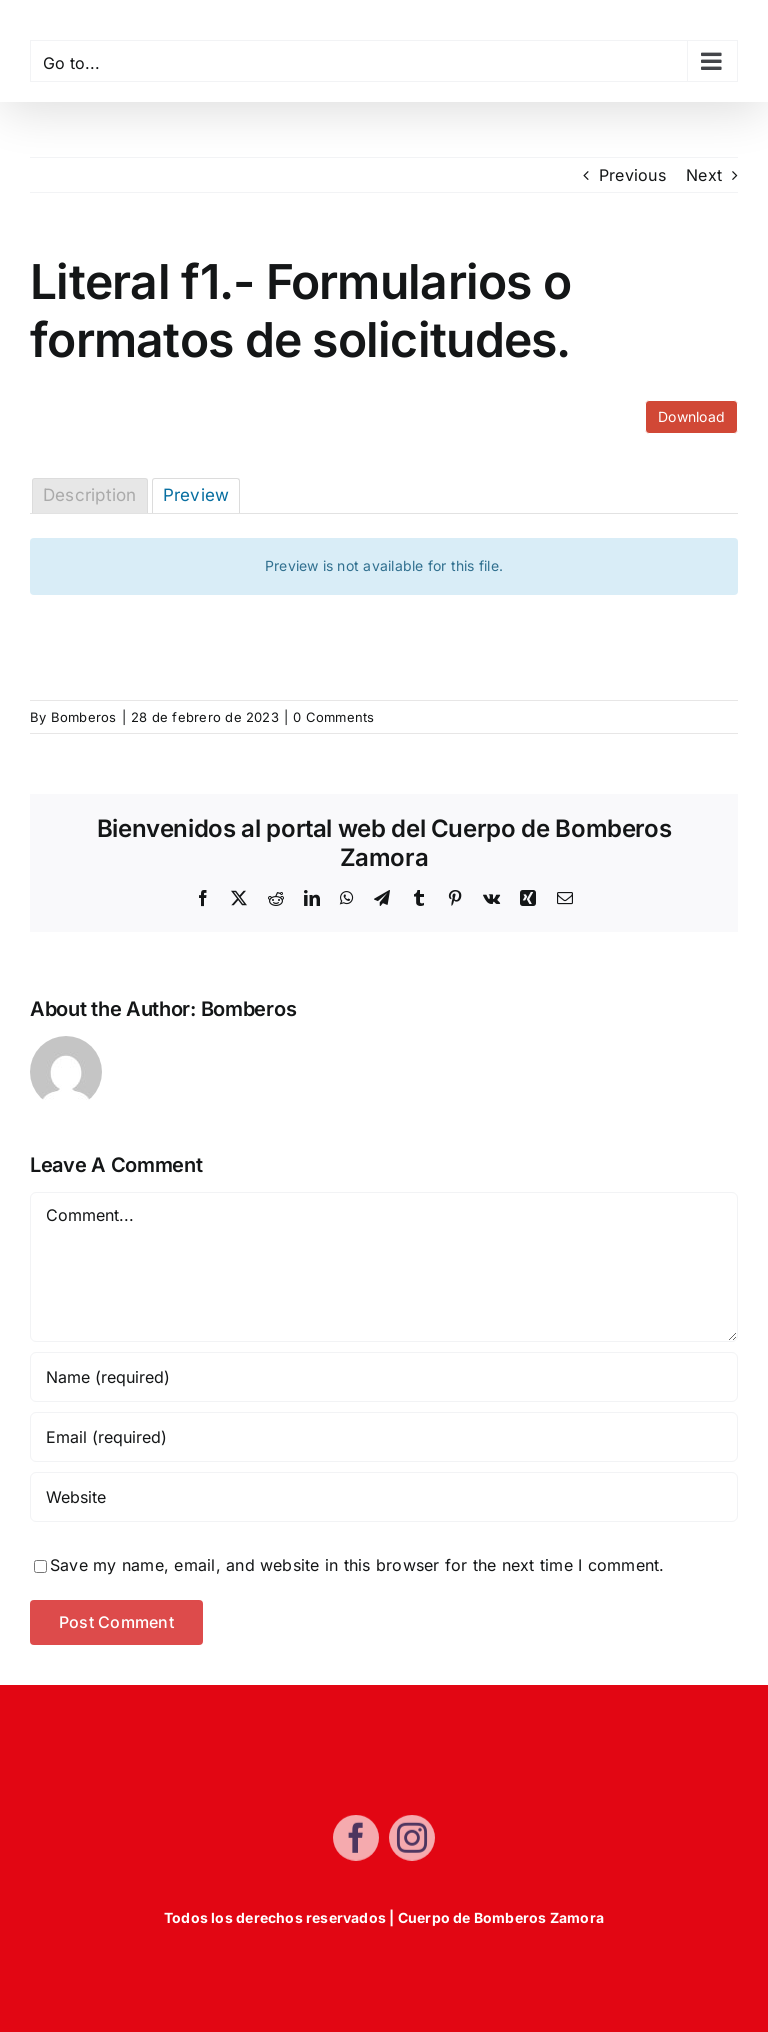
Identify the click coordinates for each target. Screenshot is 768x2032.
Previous (632, 175)
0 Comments (333, 717)
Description (90, 495)
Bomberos (84, 717)
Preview (196, 495)
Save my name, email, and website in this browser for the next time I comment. (357, 1565)
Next (704, 175)
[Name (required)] (384, 1377)
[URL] (384, 1497)
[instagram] (412, 1843)
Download (691, 416)
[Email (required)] (384, 1437)
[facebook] (356, 1843)
